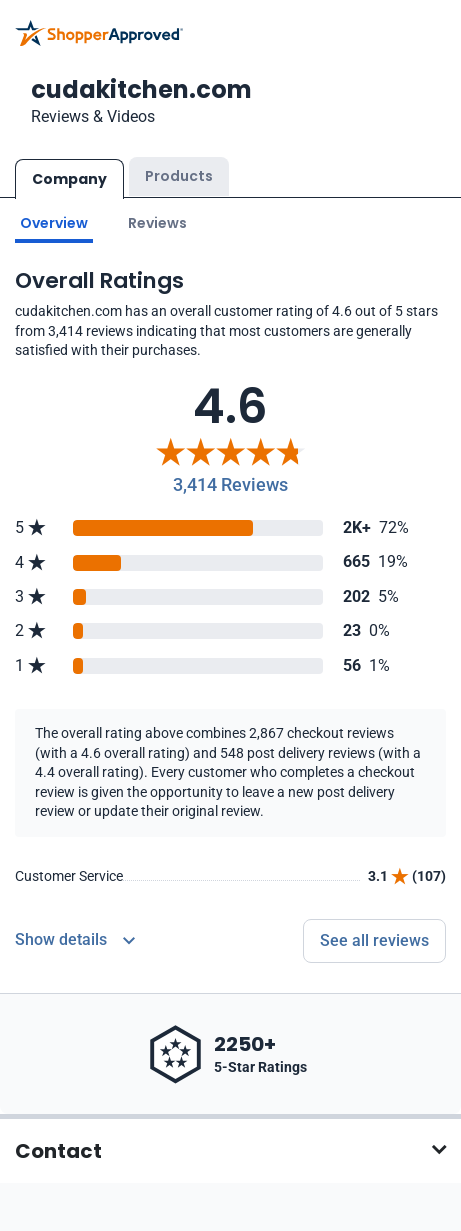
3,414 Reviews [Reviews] (230, 484)
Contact (58, 1151)
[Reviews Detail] (75, 941)
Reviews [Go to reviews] (157, 223)
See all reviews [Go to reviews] (374, 940)
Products (179, 176)
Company (69, 179)
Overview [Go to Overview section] (54, 223)
